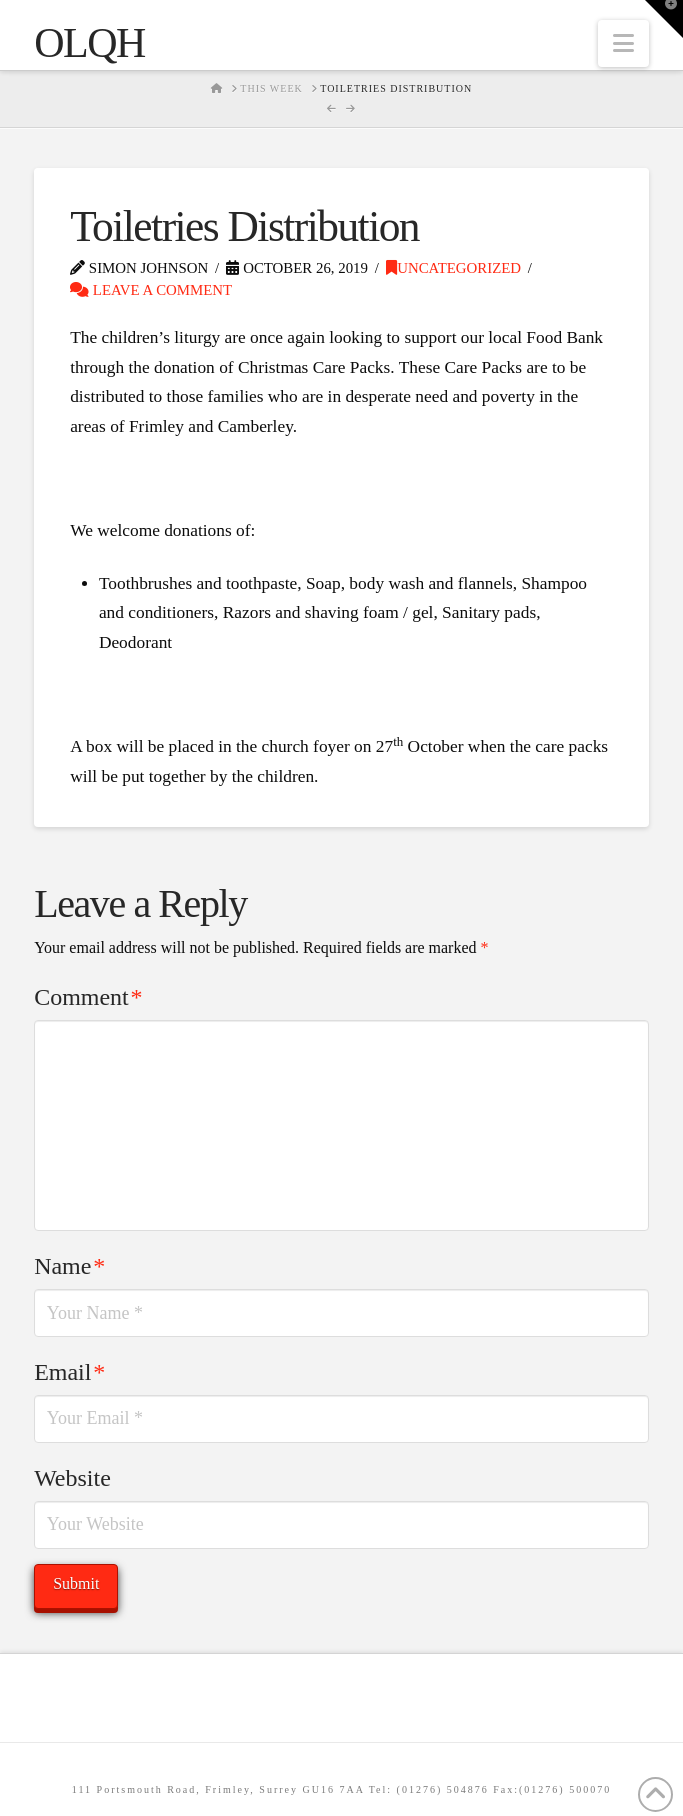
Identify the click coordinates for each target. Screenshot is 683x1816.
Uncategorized (453, 268)
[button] (623, 43)
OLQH (89, 43)
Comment (88, 997)
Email (69, 1372)
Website (72, 1478)
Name (69, 1266)
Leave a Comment (151, 290)
